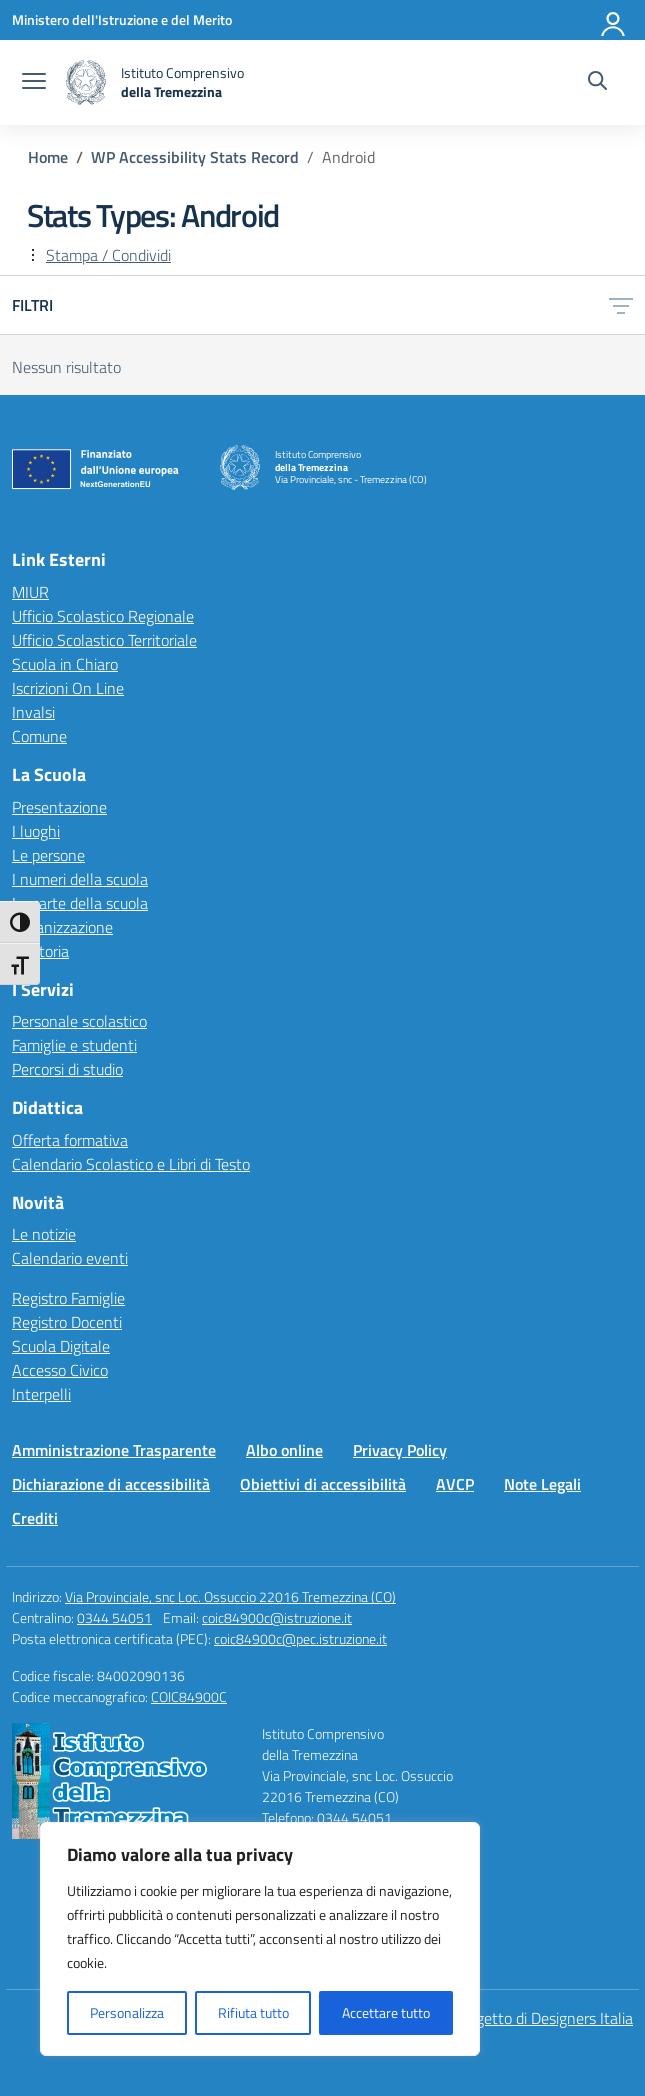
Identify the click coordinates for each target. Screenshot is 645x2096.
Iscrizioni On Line (68, 688)
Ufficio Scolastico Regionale (103, 616)
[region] (260, 1939)
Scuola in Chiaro (65, 664)
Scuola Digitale (61, 1346)
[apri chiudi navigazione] (34, 83)
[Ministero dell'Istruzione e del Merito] (122, 19)
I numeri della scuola (80, 879)
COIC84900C (189, 1696)
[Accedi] (614, 20)
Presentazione (59, 807)
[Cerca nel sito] (597, 83)
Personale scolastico (79, 1021)
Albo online (284, 1450)
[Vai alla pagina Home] (48, 157)
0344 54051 (114, 1617)
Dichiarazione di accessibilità (111, 1484)
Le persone (48, 855)
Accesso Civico (60, 1370)
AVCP (455, 1484)
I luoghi (36, 831)
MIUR (30, 592)
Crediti (35, 1518)
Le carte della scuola (80, 903)
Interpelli (41, 1394)
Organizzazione (62, 927)
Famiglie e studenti (74, 1045)
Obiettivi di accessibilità (323, 1484)
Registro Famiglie (68, 1298)
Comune (39, 736)
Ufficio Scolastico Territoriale (104, 640)
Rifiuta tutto (253, 2012)
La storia (40, 951)
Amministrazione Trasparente (114, 1450)
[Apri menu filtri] (621, 305)
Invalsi (33, 712)
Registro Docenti (67, 1322)
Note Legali (542, 1484)
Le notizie (44, 1234)
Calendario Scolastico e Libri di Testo (131, 1164)
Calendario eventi (70, 1258)
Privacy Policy (400, 1450)
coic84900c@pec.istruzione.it (300, 1638)
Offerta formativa (70, 1140)
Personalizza (127, 2012)
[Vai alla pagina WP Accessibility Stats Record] (195, 157)
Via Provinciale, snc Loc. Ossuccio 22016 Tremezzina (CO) (230, 1596)
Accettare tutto (386, 2012)
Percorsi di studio (67, 1069)
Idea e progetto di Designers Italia (522, 2018)
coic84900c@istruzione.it (277, 1617)
